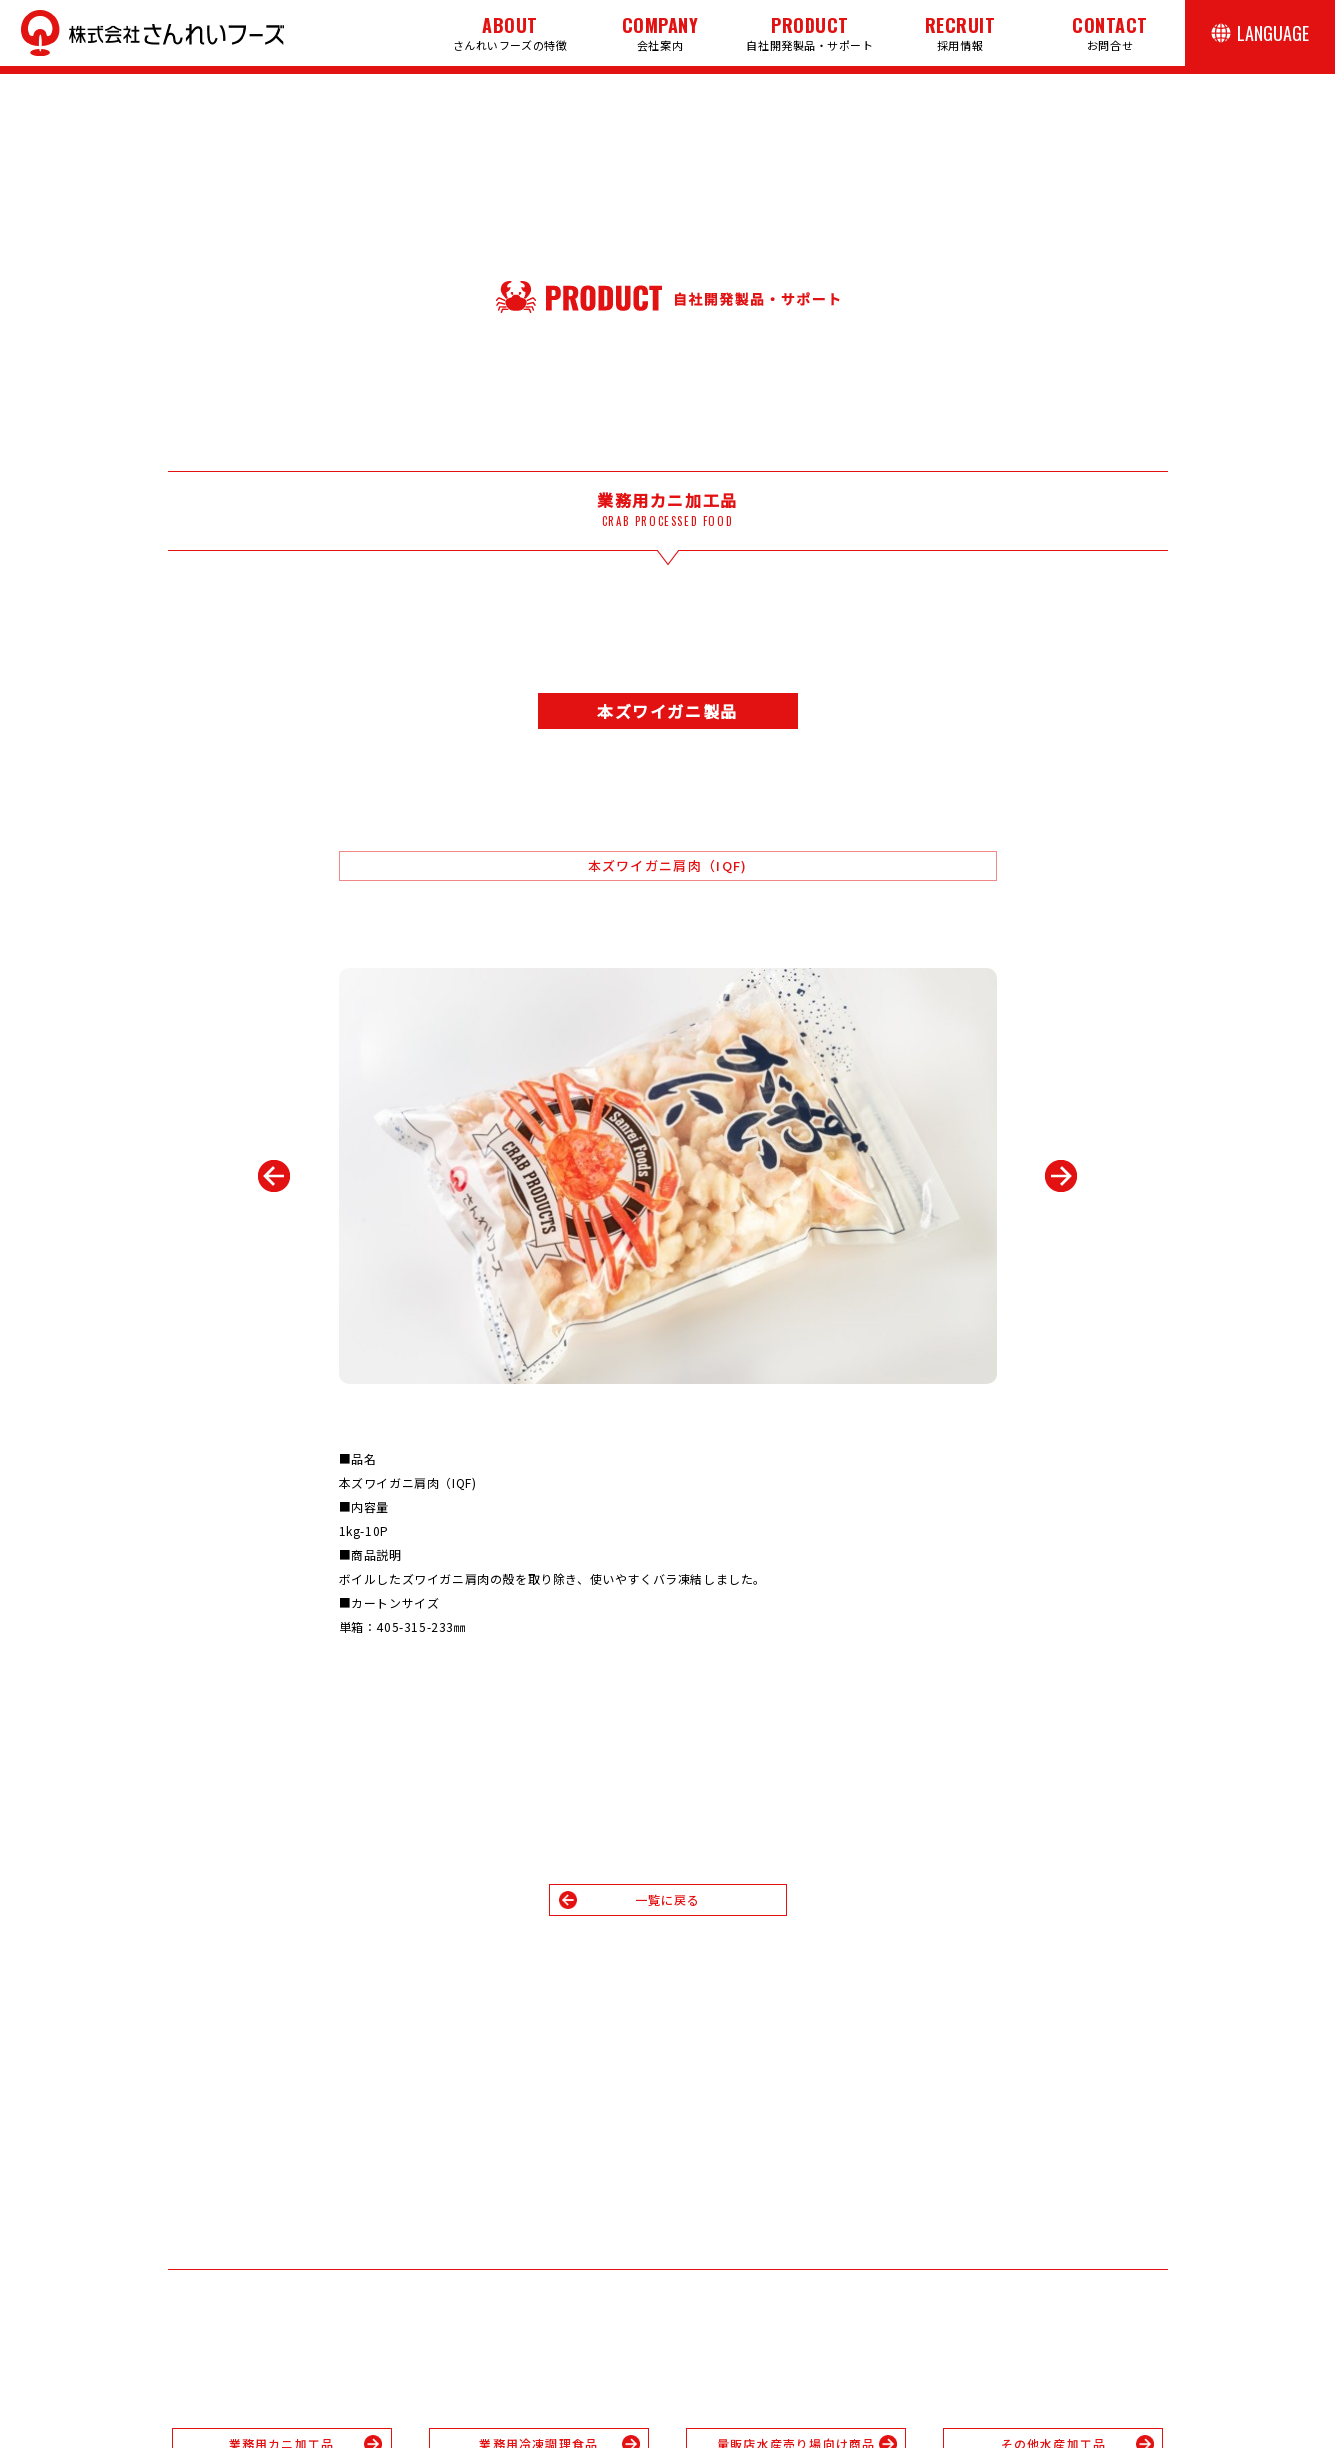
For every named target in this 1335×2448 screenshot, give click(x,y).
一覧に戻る (668, 1899)
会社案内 (660, 32)
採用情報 (960, 32)
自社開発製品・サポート (809, 32)
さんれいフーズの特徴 (510, 32)
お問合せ (1110, 32)
